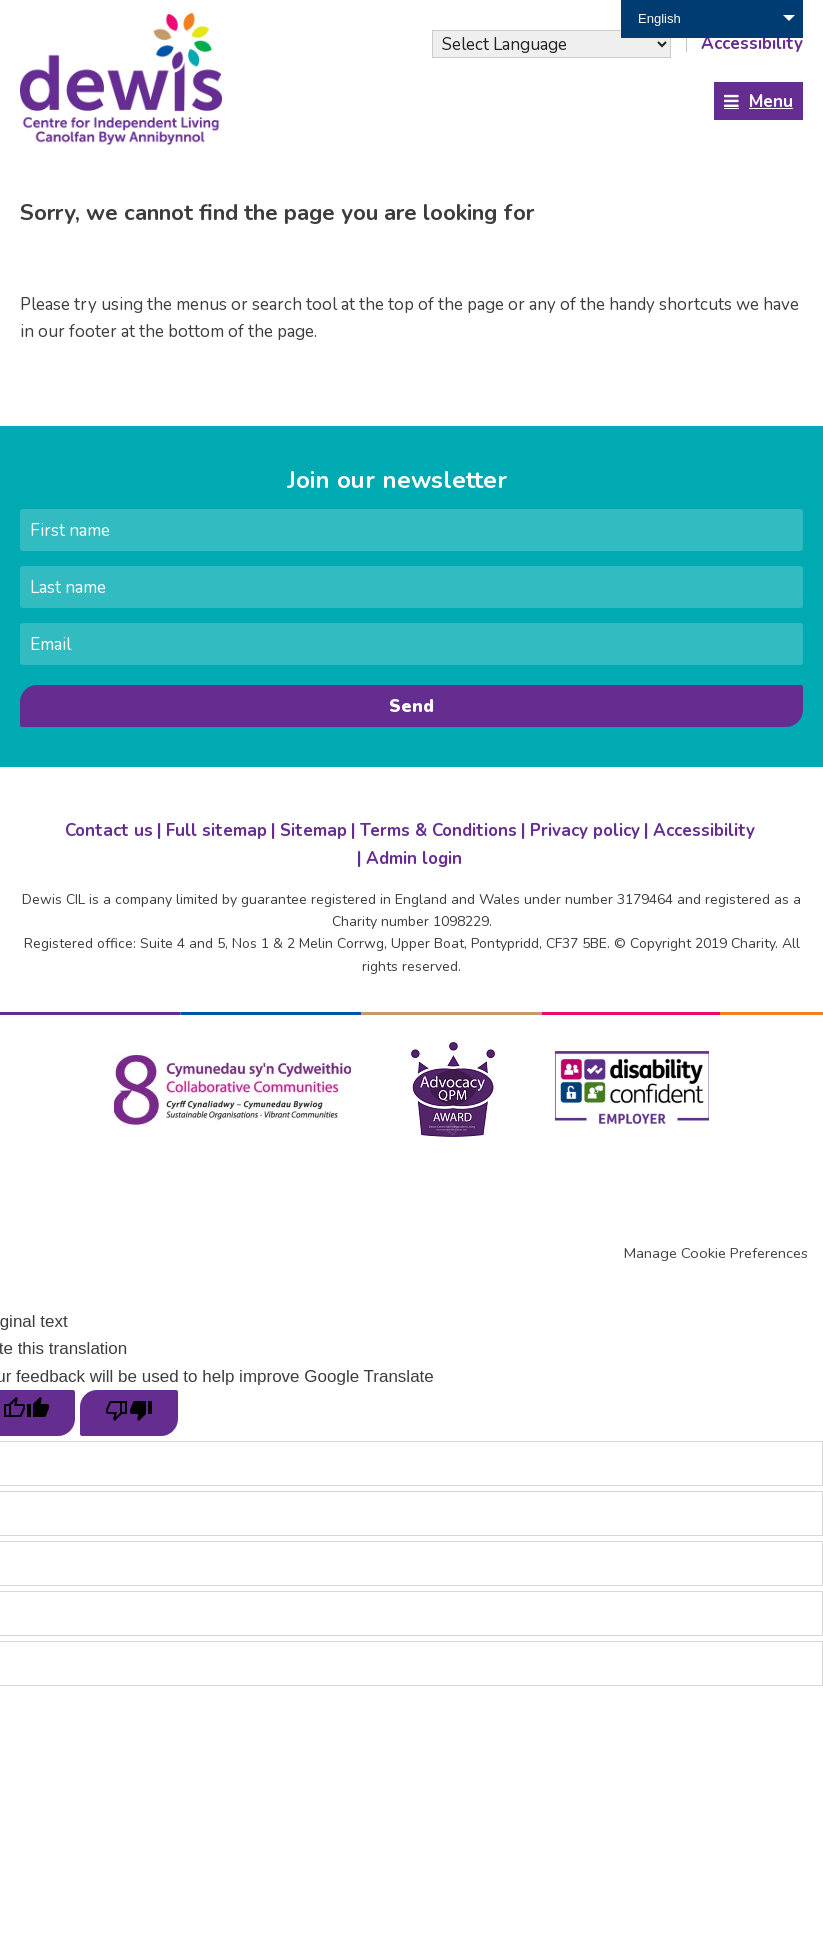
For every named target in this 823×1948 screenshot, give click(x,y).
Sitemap (313, 830)
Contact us (109, 830)
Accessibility (704, 830)
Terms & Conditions (438, 830)
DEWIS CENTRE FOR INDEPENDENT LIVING (125, 79)
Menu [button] (771, 101)
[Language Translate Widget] (551, 44)
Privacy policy (585, 830)
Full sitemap (216, 830)
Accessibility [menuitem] (752, 43)
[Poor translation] (129, 1413)
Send (411, 706)
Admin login (414, 858)
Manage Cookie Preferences (715, 1253)
